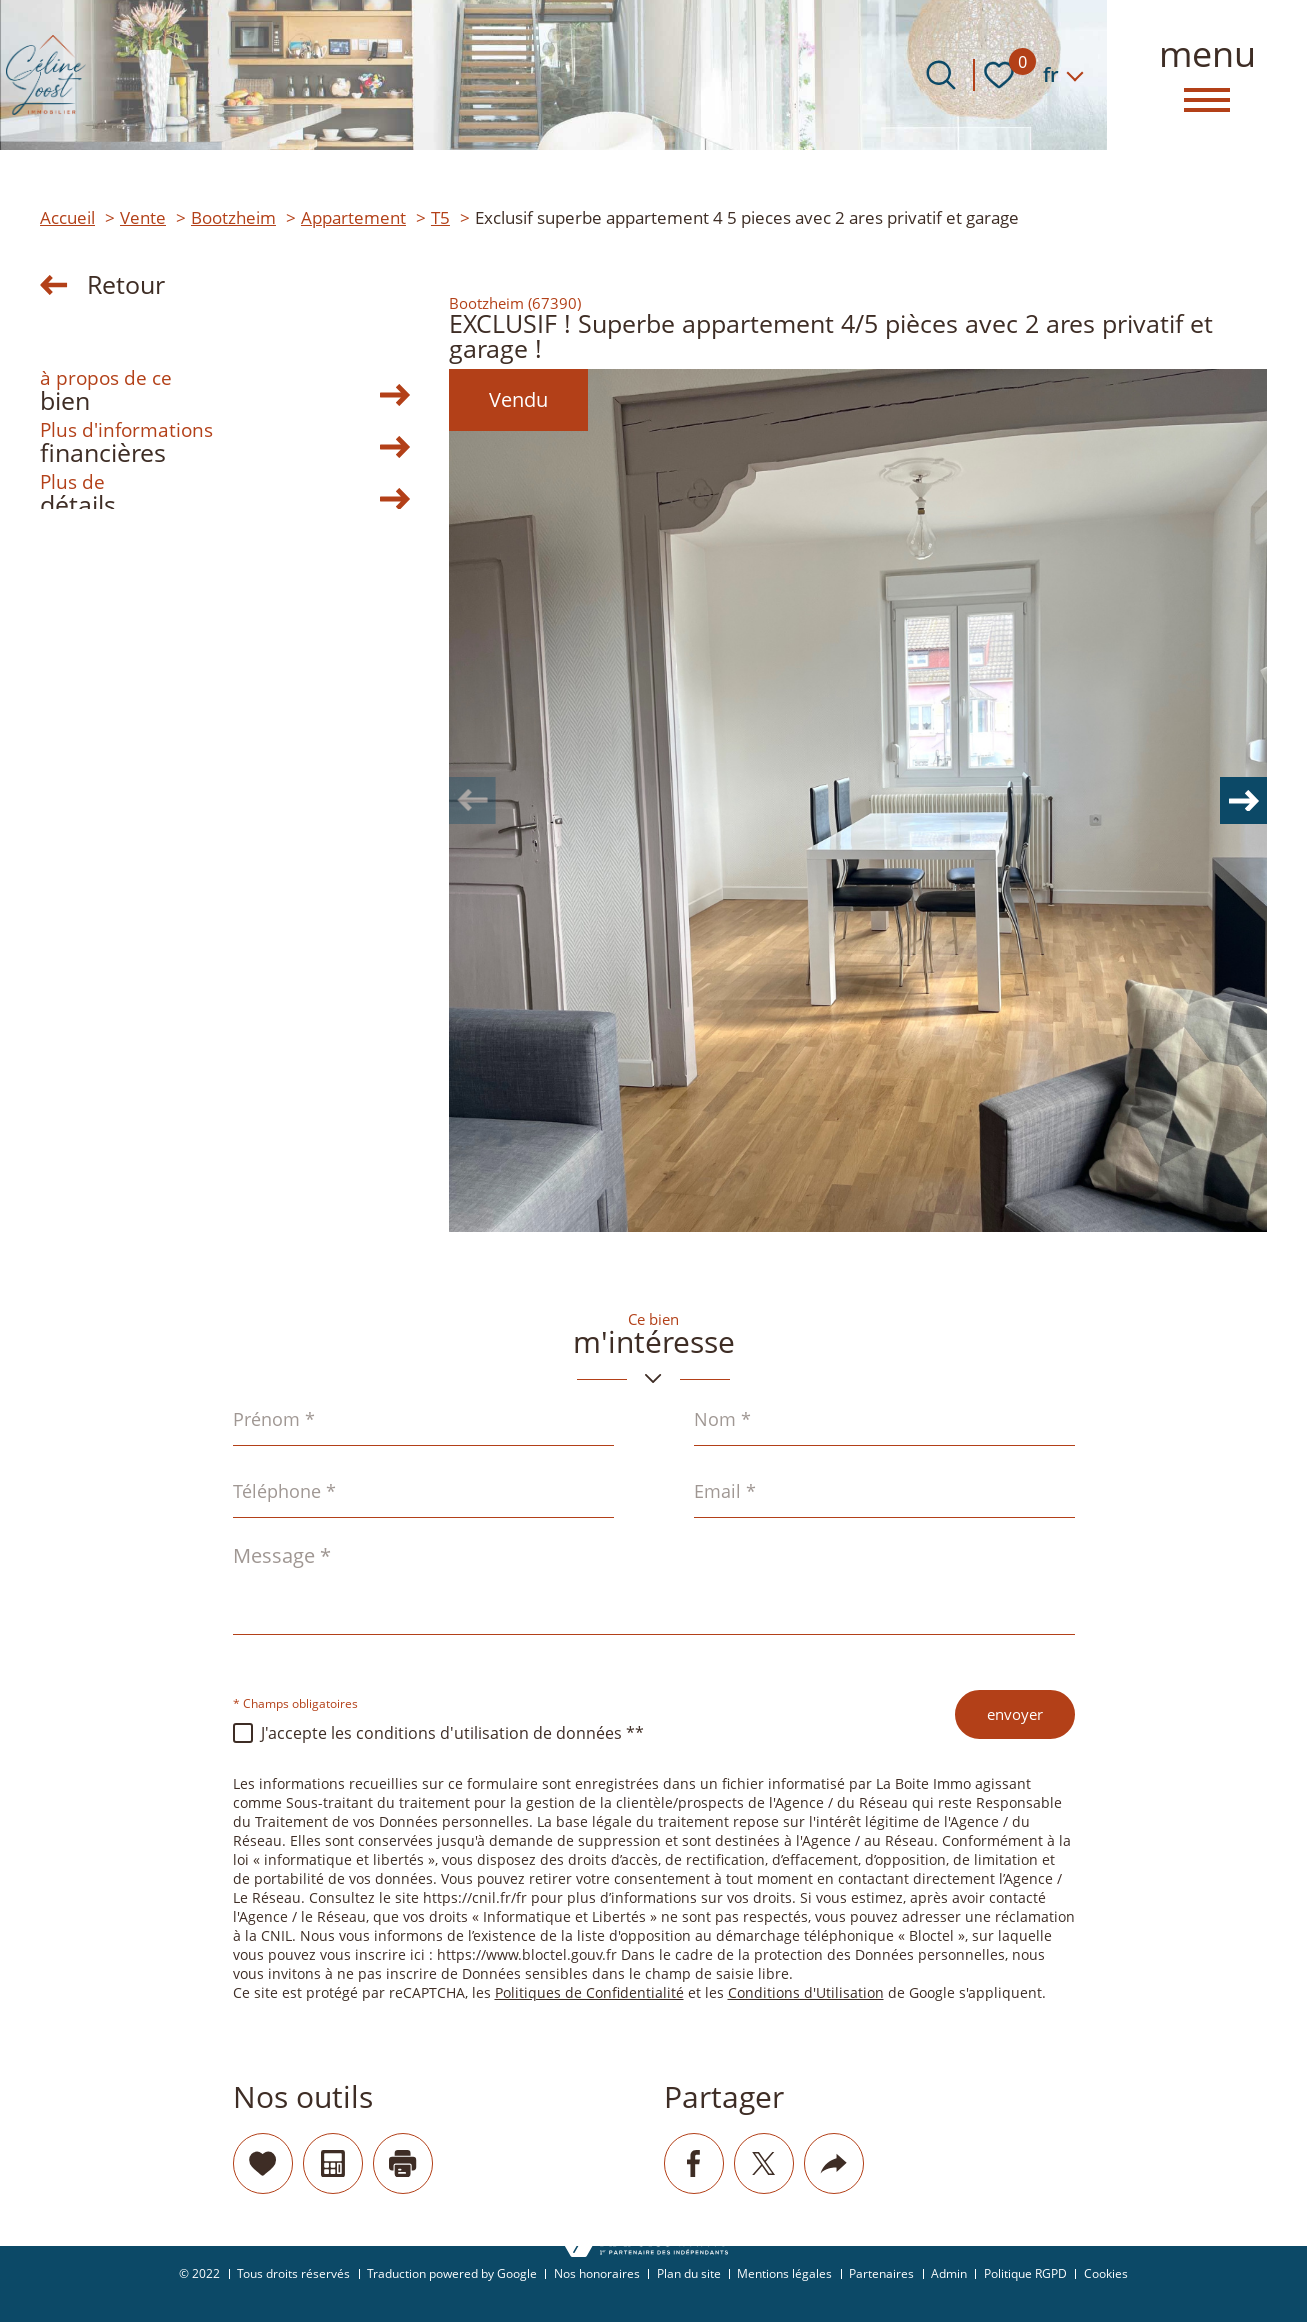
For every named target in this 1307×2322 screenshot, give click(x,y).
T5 (440, 217)
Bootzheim (233, 217)
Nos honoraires (597, 2273)
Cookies (1106, 2273)
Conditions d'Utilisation (806, 1993)
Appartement (353, 217)
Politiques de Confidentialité (589, 1993)
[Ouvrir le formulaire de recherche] (941, 75)
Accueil (67, 217)
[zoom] (858, 800)
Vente (143, 217)
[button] (1237, 801)
